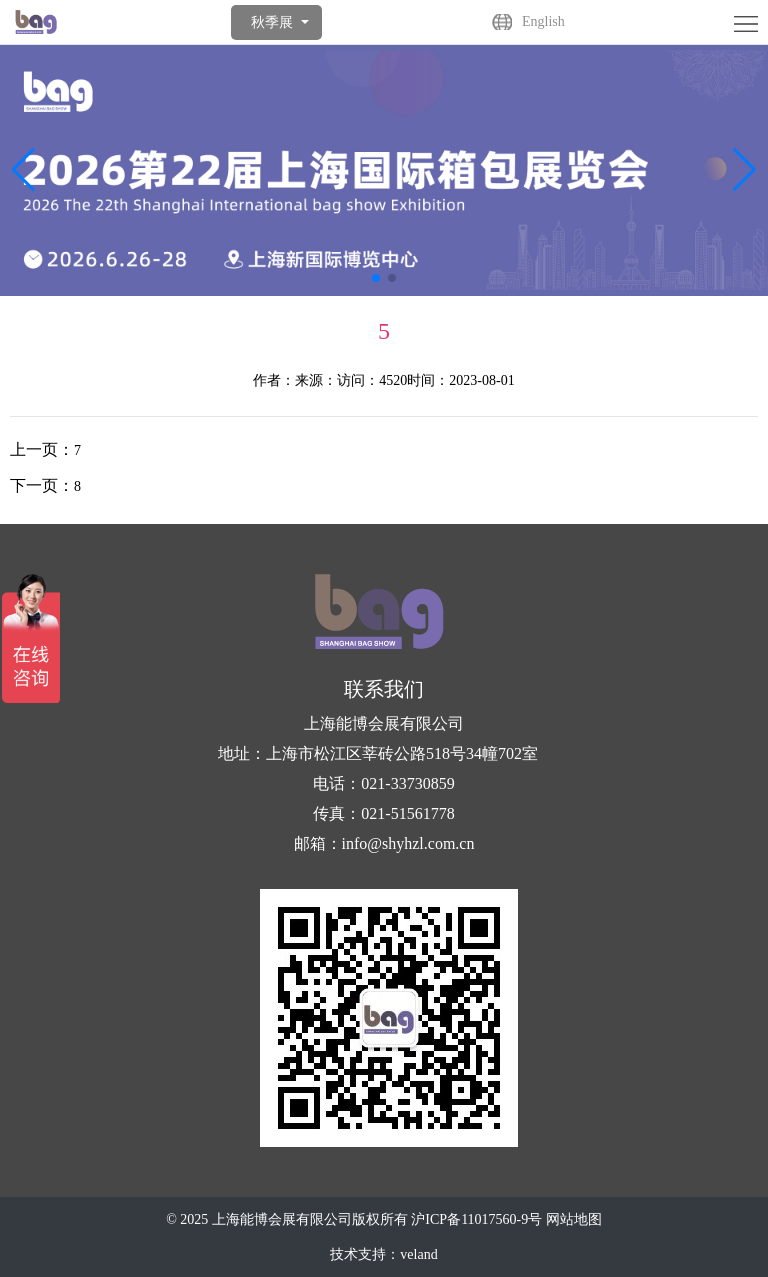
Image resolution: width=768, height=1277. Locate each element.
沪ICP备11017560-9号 (476, 1219)
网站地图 (574, 1219)
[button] (744, 170)
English (543, 21)
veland (418, 1254)
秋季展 (272, 22)
